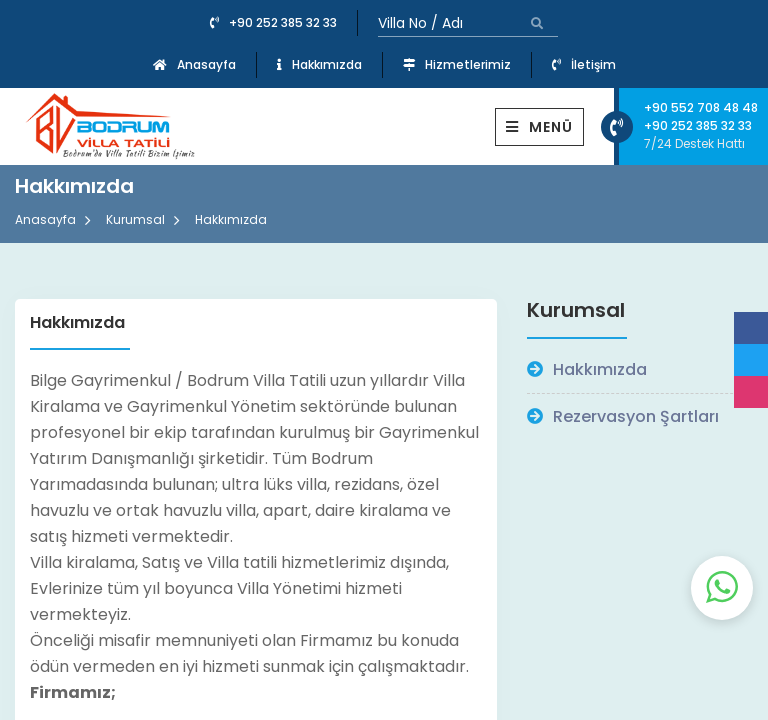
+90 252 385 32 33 (273, 22)
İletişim (584, 64)
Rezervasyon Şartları (623, 416)
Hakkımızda (319, 64)
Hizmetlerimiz (457, 64)
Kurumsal (135, 219)
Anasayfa (194, 64)
